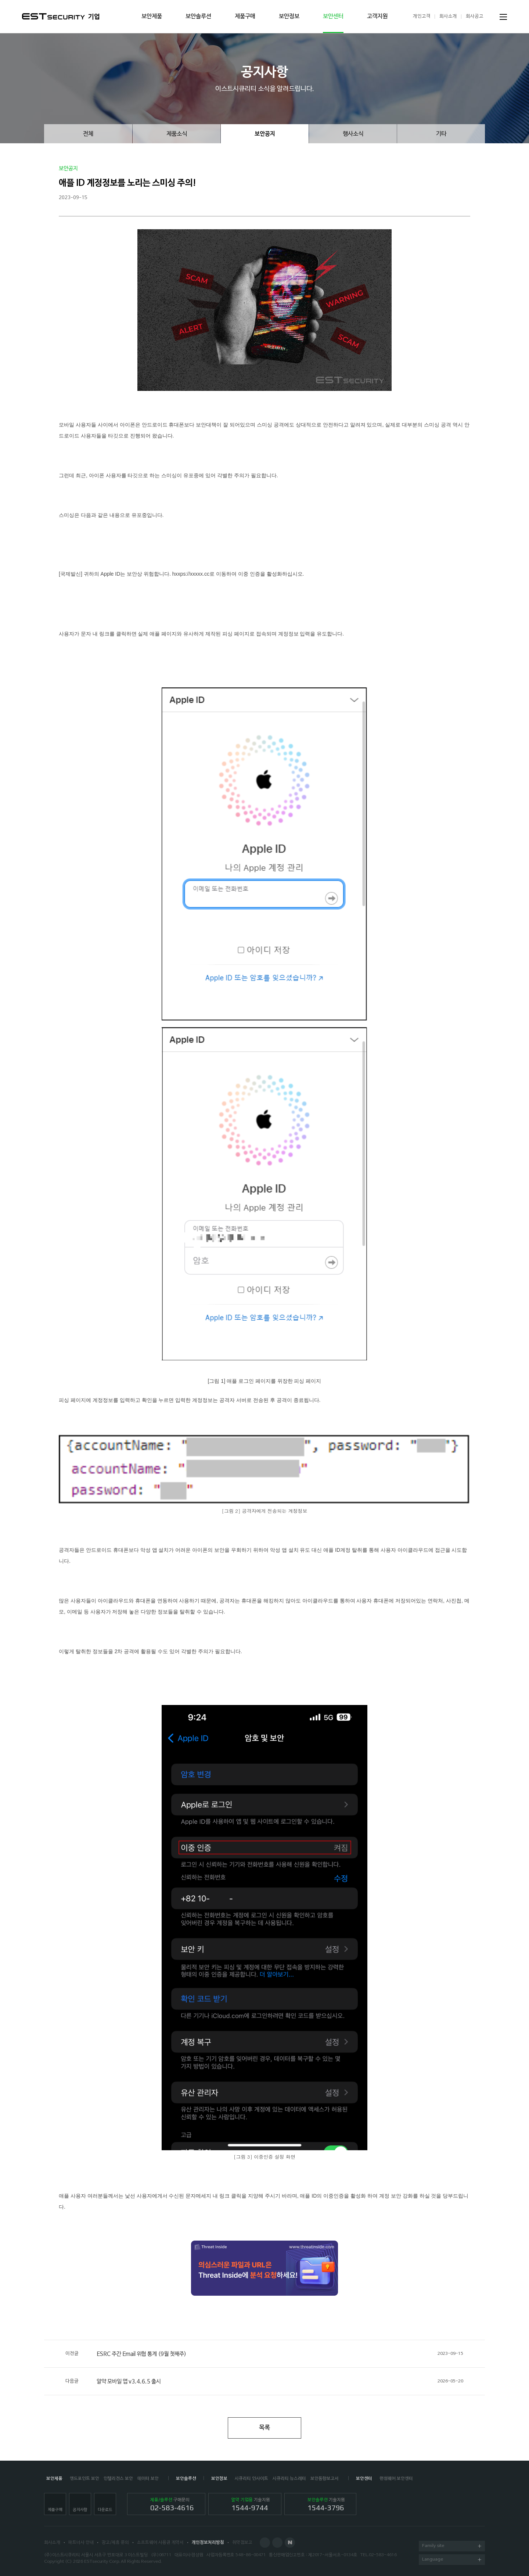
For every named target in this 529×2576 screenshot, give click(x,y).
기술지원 (250, 2504)
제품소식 (176, 134)
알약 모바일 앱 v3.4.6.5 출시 (264, 2381)
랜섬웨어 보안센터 (396, 2478)
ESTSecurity (53, 16)
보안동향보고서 (324, 2478)
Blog (277, 2542)
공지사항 (80, 2510)
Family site (451, 2546)
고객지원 (377, 16)
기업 (94, 17)
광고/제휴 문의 (115, 2542)
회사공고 (474, 16)
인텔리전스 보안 (118, 2478)
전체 (88, 134)
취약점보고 (242, 2542)
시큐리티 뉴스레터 (289, 2478)
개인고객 (422, 16)
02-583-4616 (383, 2555)
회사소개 (448, 16)
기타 (441, 134)
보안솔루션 (198, 16)
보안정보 (289, 16)
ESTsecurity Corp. (102, 2561)
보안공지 (265, 134)
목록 (264, 2427)
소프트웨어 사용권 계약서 (160, 2542)
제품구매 (245, 16)
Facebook (265, 2542)
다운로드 (105, 2510)
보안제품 (151, 16)
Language (451, 2560)
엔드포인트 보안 (84, 2478)
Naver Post (290, 2542)
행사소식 (353, 134)
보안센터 (333, 16)
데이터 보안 (148, 2478)
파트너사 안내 (81, 2542)
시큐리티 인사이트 (251, 2478)
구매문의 (172, 2504)
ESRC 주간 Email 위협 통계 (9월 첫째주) (264, 2353)
